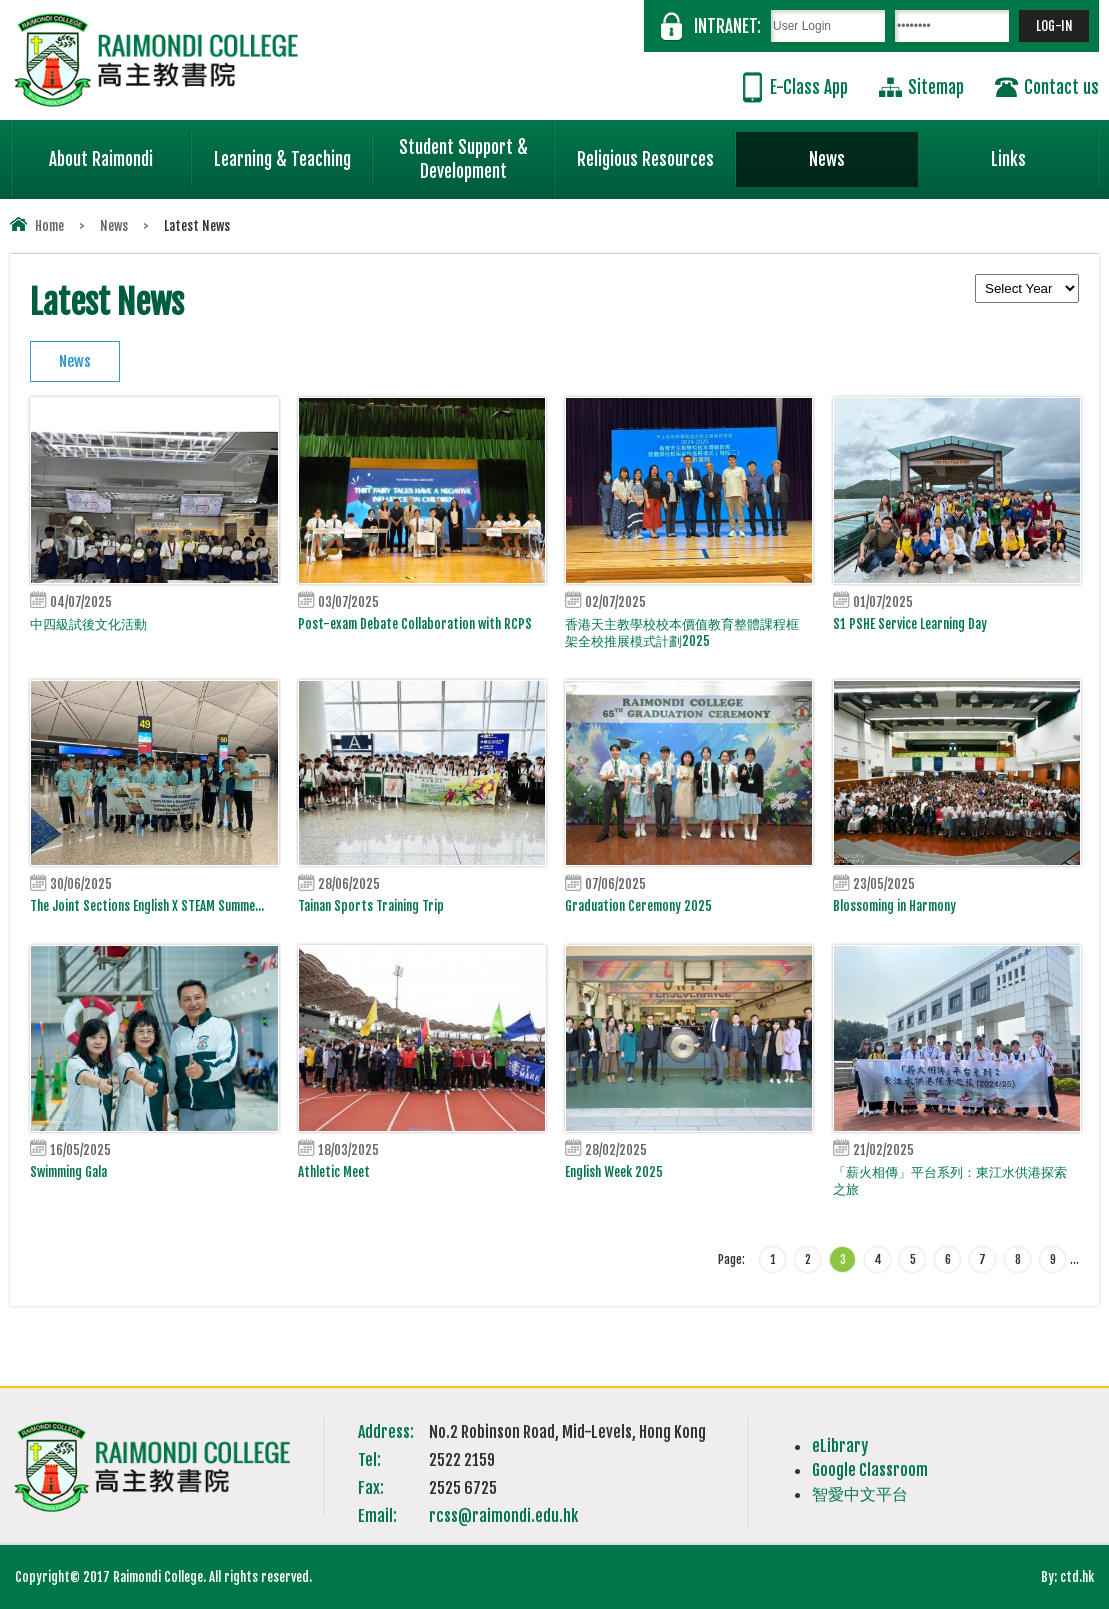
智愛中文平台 (860, 1494)
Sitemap (936, 87)
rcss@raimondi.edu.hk (503, 1516)
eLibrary (840, 1446)
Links (1045, 151)
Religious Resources (645, 159)
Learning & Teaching (293, 151)
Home (49, 226)
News (863, 151)
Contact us (1061, 87)
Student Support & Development (476, 151)
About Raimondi (120, 151)
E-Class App (809, 87)
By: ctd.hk (1067, 1577)
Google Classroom (870, 1470)
